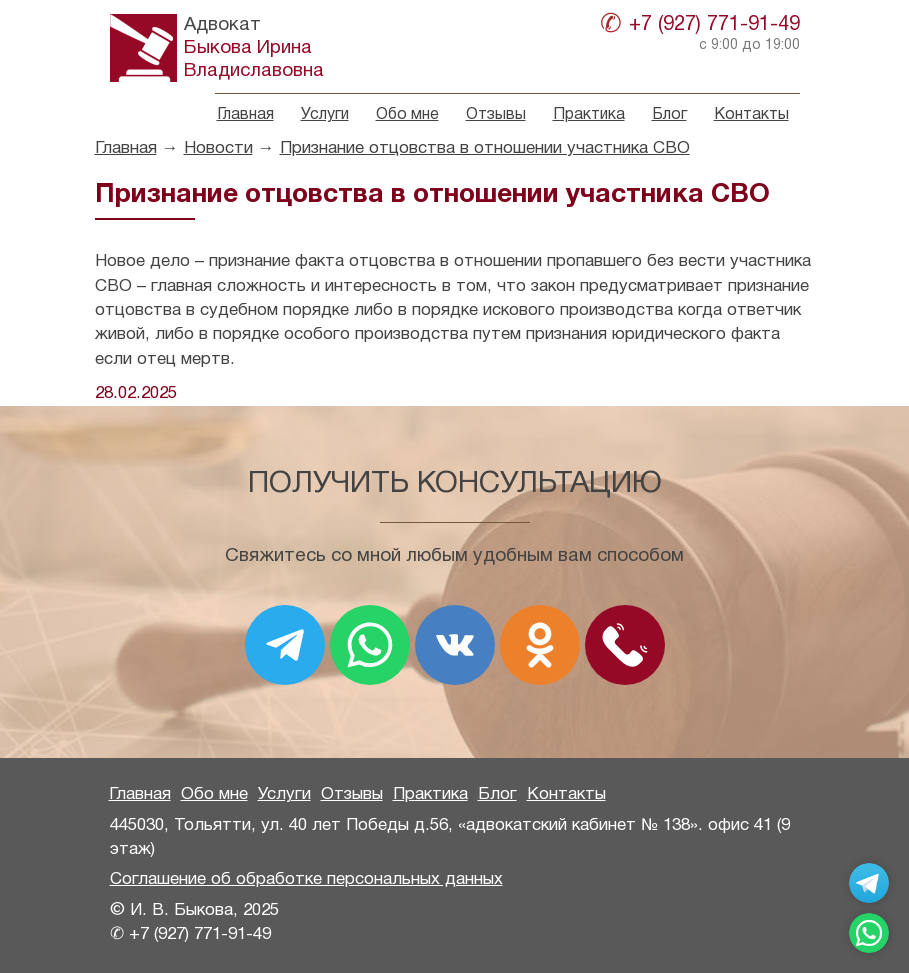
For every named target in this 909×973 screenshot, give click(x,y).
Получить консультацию (455, 484)
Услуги (325, 115)
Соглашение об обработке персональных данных (306, 879)
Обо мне (407, 115)
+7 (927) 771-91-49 (714, 25)
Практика (589, 115)
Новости (218, 148)
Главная (245, 115)
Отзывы (496, 115)
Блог (669, 115)
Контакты (751, 115)
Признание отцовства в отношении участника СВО (485, 148)
